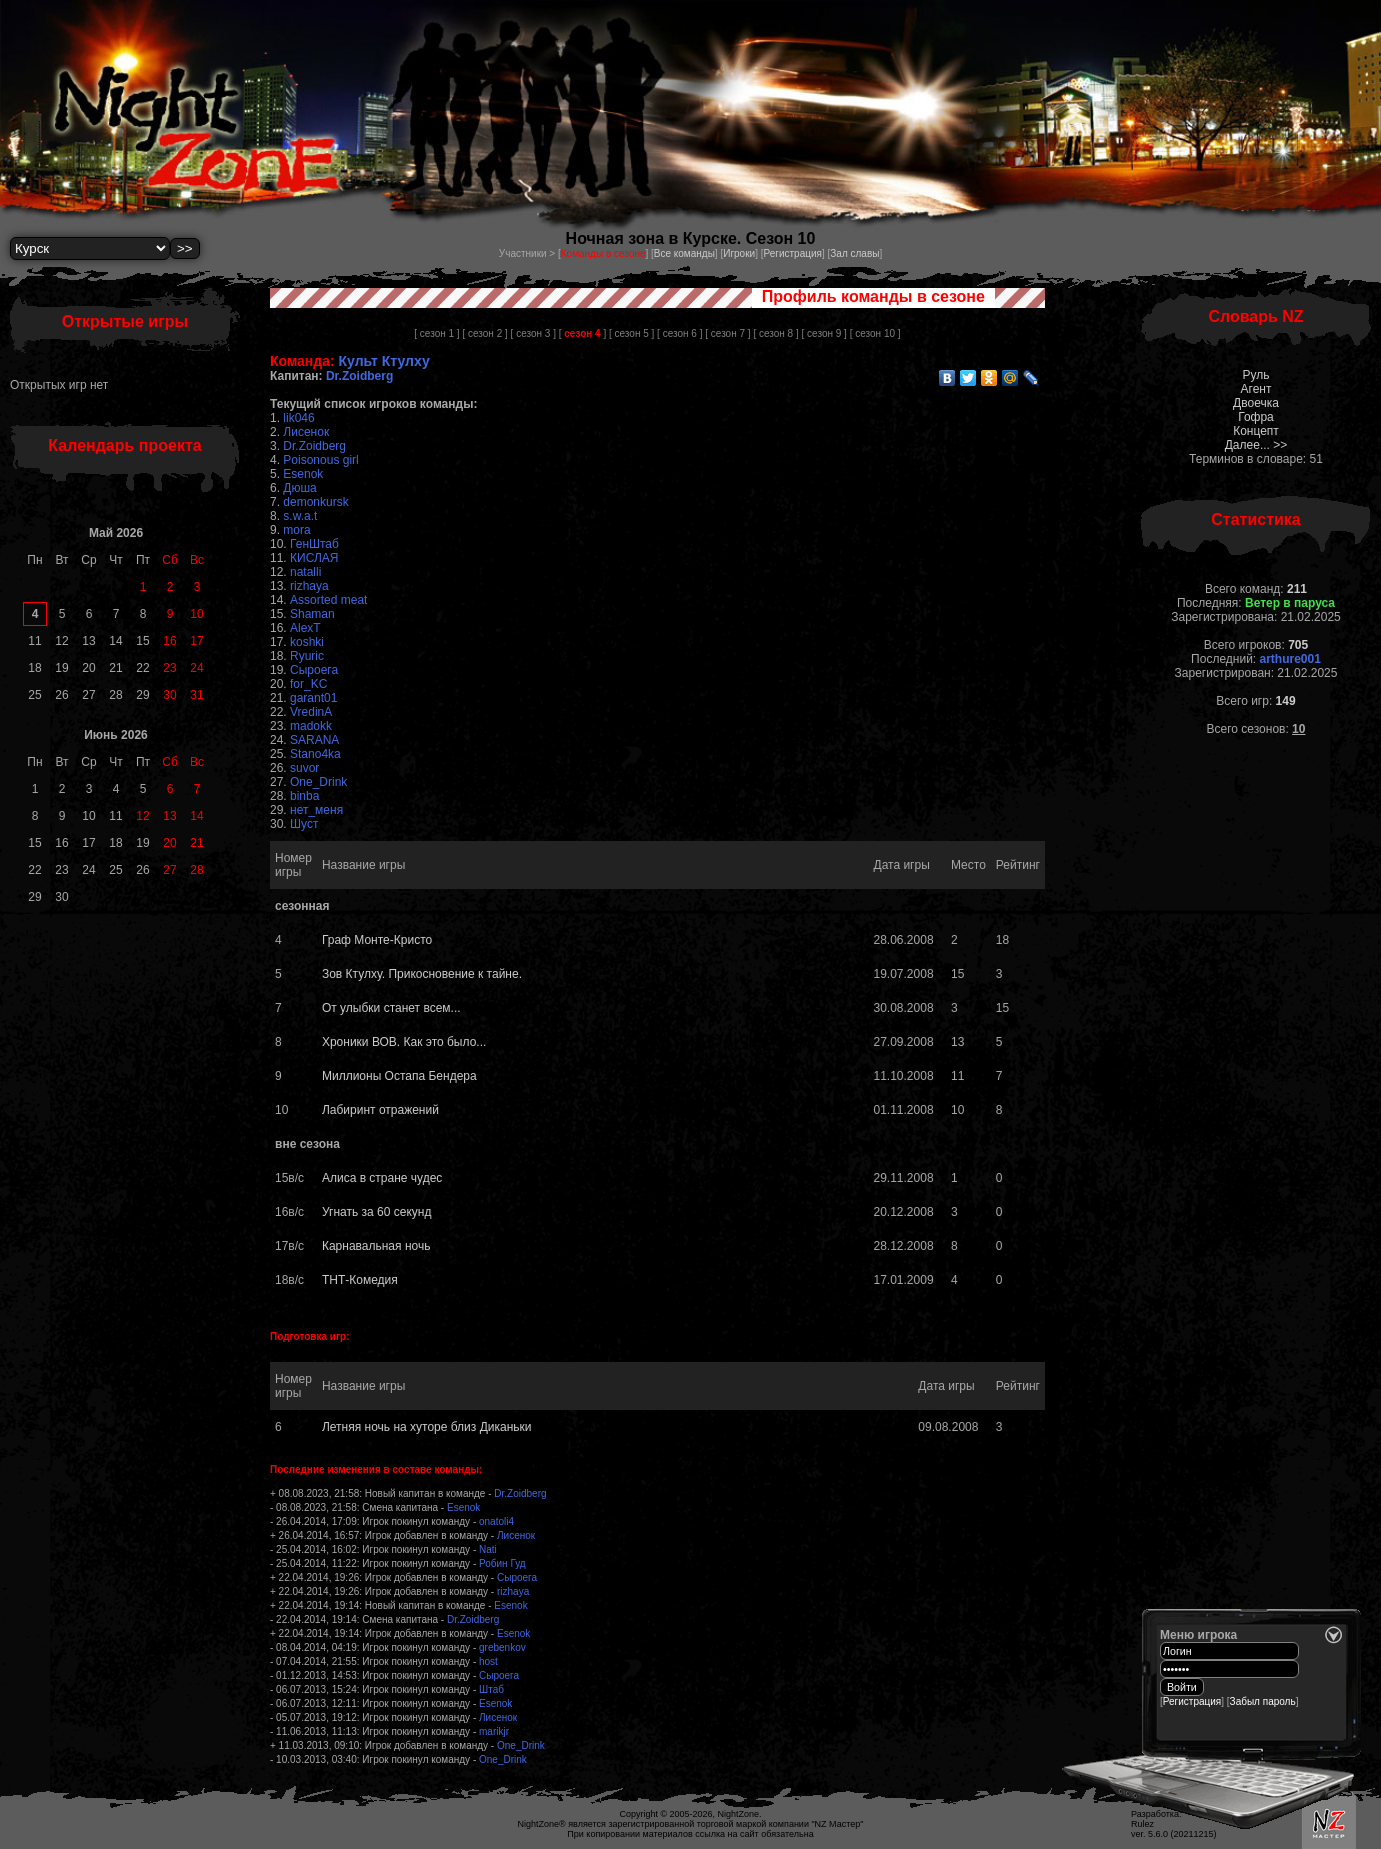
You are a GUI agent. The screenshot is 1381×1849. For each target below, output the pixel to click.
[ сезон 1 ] (436, 333)
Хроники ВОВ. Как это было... (404, 1042)
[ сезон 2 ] (484, 333)
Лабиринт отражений (380, 1110)
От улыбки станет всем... (391, 1008)
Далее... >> (1256, 445)
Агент (1256, 389)
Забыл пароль (1263, 1701)
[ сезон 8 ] (775, 333)
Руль (1256, 375)
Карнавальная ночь (376, 1246)
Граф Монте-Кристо (377, 940)
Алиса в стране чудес (382, 1178)
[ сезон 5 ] (631, 333)
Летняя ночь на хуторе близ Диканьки (427, 1427)
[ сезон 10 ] (875, 333)
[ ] (582, 333)
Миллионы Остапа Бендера (399, 1076)
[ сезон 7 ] (727, 333)
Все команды (684, 253)
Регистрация (792, 253)
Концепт (1256, 431)
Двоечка (1256, 403)
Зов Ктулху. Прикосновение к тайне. (422, 974)
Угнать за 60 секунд (376, 1212)
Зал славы (854, 253)
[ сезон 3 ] (533, 333)
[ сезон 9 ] (824, 333)
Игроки (739, 253)
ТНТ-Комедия (360, 1280)
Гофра (1256, 417)
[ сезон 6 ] (679, 333)
